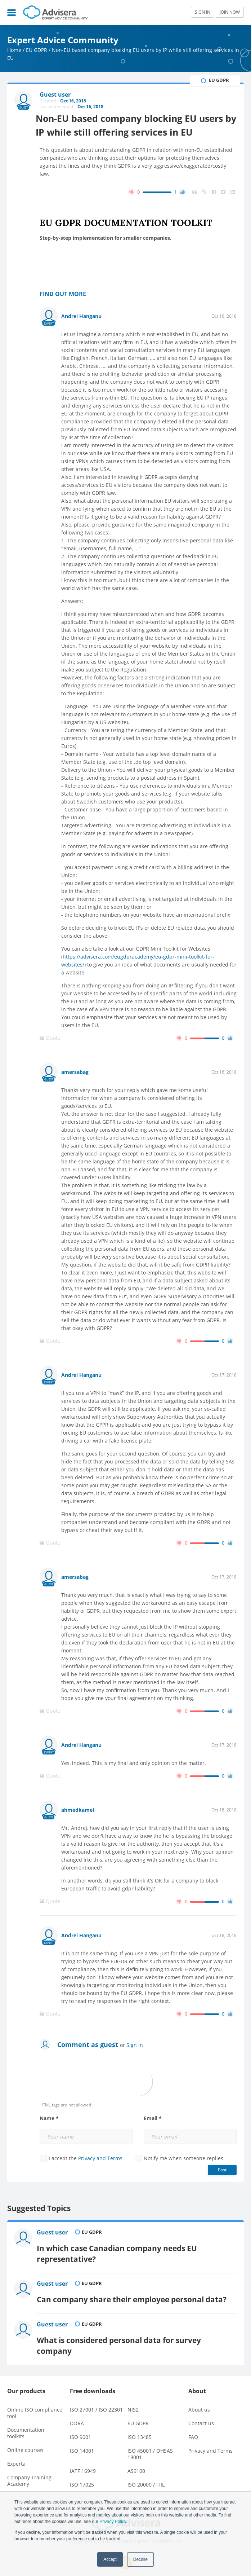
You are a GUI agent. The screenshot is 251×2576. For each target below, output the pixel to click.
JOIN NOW (230, 12)
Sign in (134, 2045)
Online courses (25, 2442)
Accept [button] (110, 2559)
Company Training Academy (29, 2472)
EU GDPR (36, 50)
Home (14, 50)
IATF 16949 (83, 2463)
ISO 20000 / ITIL (146, 2476)
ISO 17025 (82, 2476)
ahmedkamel (77, 1810)
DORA (77, 2415)
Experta (16, 2455)
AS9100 (136, 2463)
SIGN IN (202, 12)
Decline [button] (140, 2559)
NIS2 (133, 2401)
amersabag (75, 1072)
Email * (153, 2118)
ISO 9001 (80, 2429)
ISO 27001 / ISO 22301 (96, 2401)
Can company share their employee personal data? (133, 2294)
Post (222, 2170)
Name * (49, 2118)
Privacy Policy (112, 2521)
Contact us (201, 2415)
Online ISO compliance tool (34, 2405)
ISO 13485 (139, 2429)
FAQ (193, 2429)
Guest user (53, 2233)
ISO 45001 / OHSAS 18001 (150, 2446)
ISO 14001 (82, 2442)
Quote (50, 1038)
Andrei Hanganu (81, 316)
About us (199, 2401)
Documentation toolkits (25, 2425)
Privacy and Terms (100, 2158)
